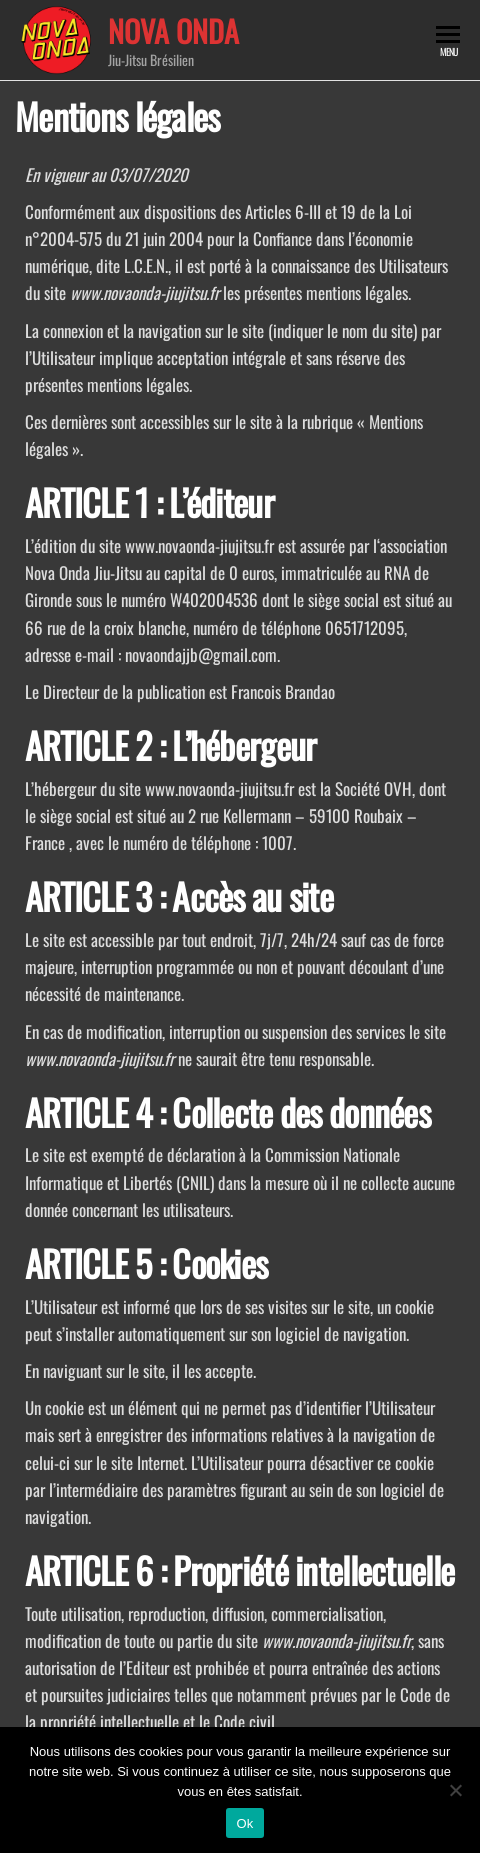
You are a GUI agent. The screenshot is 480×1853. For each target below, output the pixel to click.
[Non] (455, 1790)
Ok (244, 1823)
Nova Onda (173, 30)
